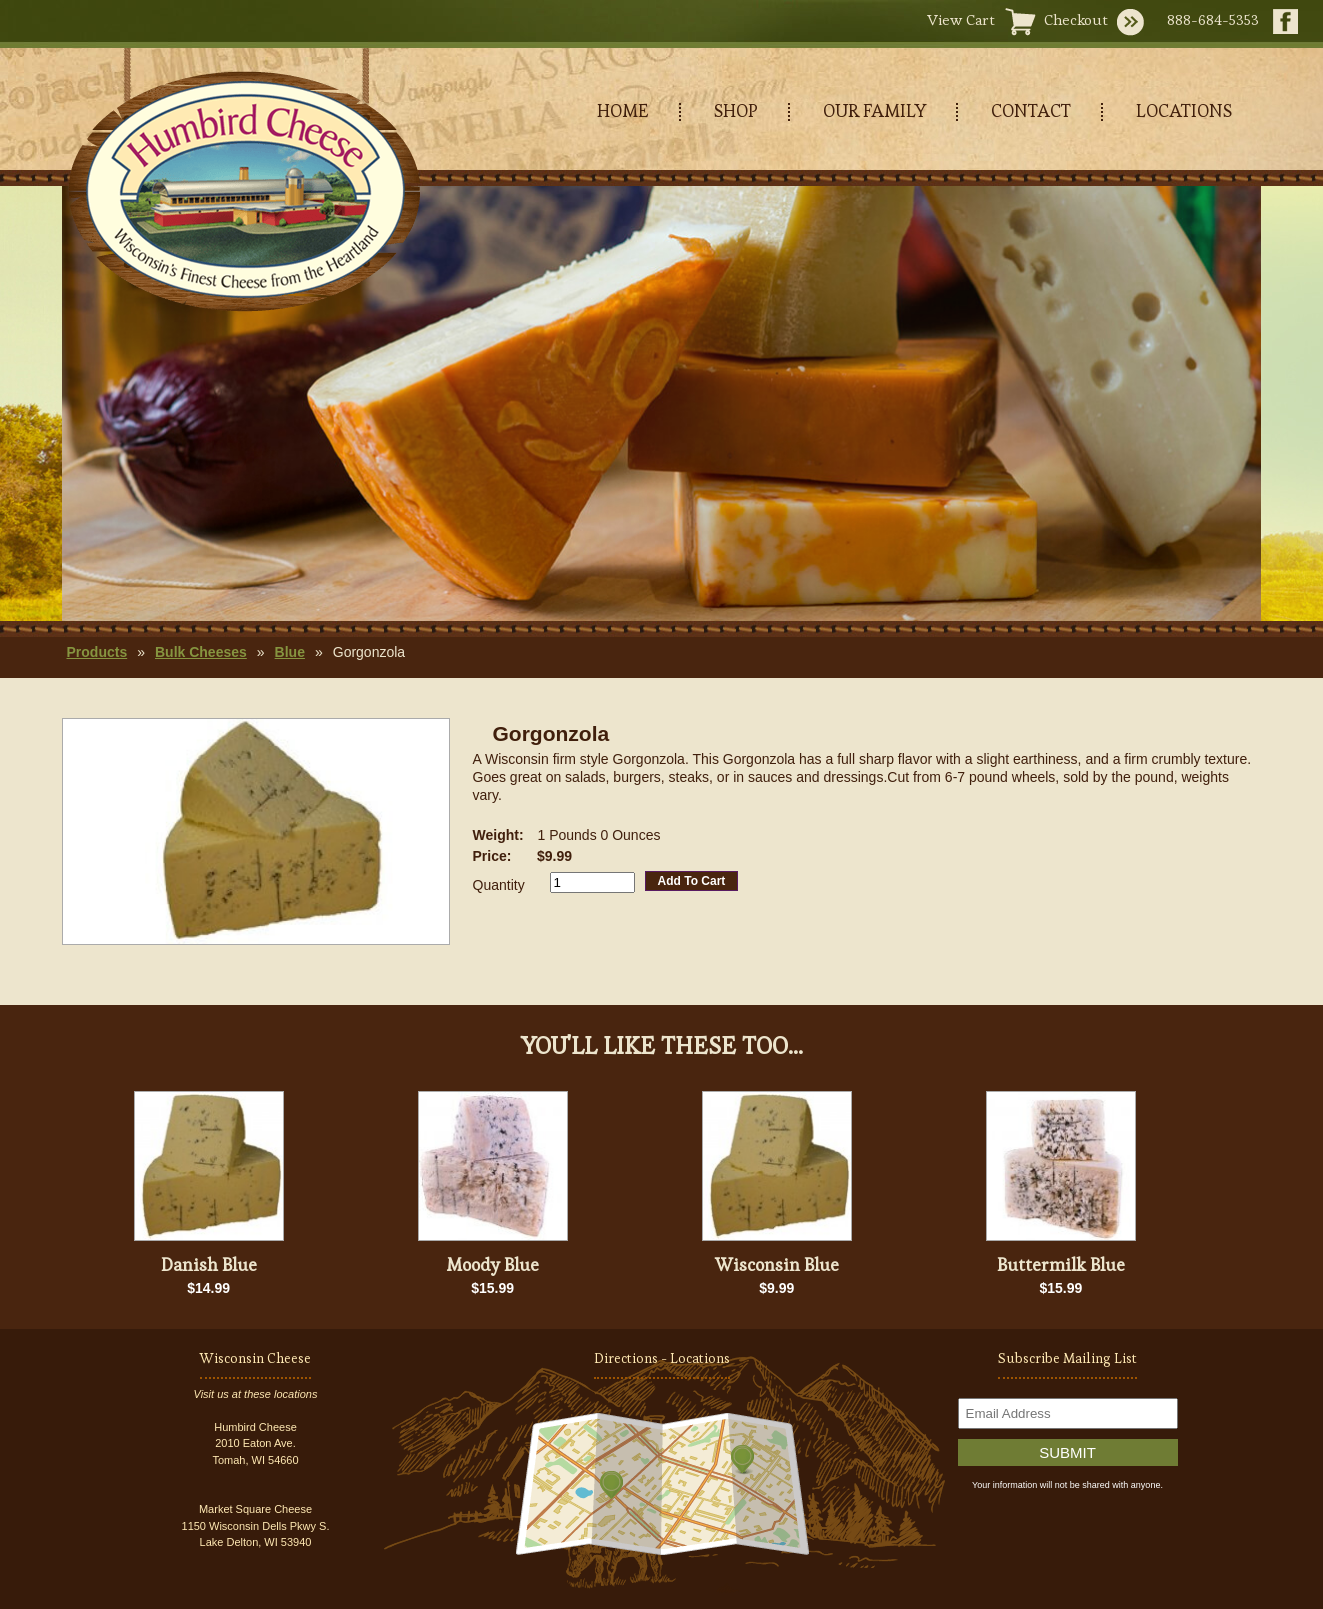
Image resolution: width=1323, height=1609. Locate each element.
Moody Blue (492, 1264)
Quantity (499, 885)
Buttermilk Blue (1061, 1264)
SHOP (736, 110)
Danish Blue (209, 1264)
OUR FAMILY (874, 110)
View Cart (961, 19)
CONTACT (1031, 110)
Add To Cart (692, 881)
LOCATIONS (1184, 110)
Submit (1067, 1452)
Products (97, 652)
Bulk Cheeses (201, 652)
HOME (623, 110)
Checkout (1076, 19)
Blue (290, 652)
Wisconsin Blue (777, 1264)
